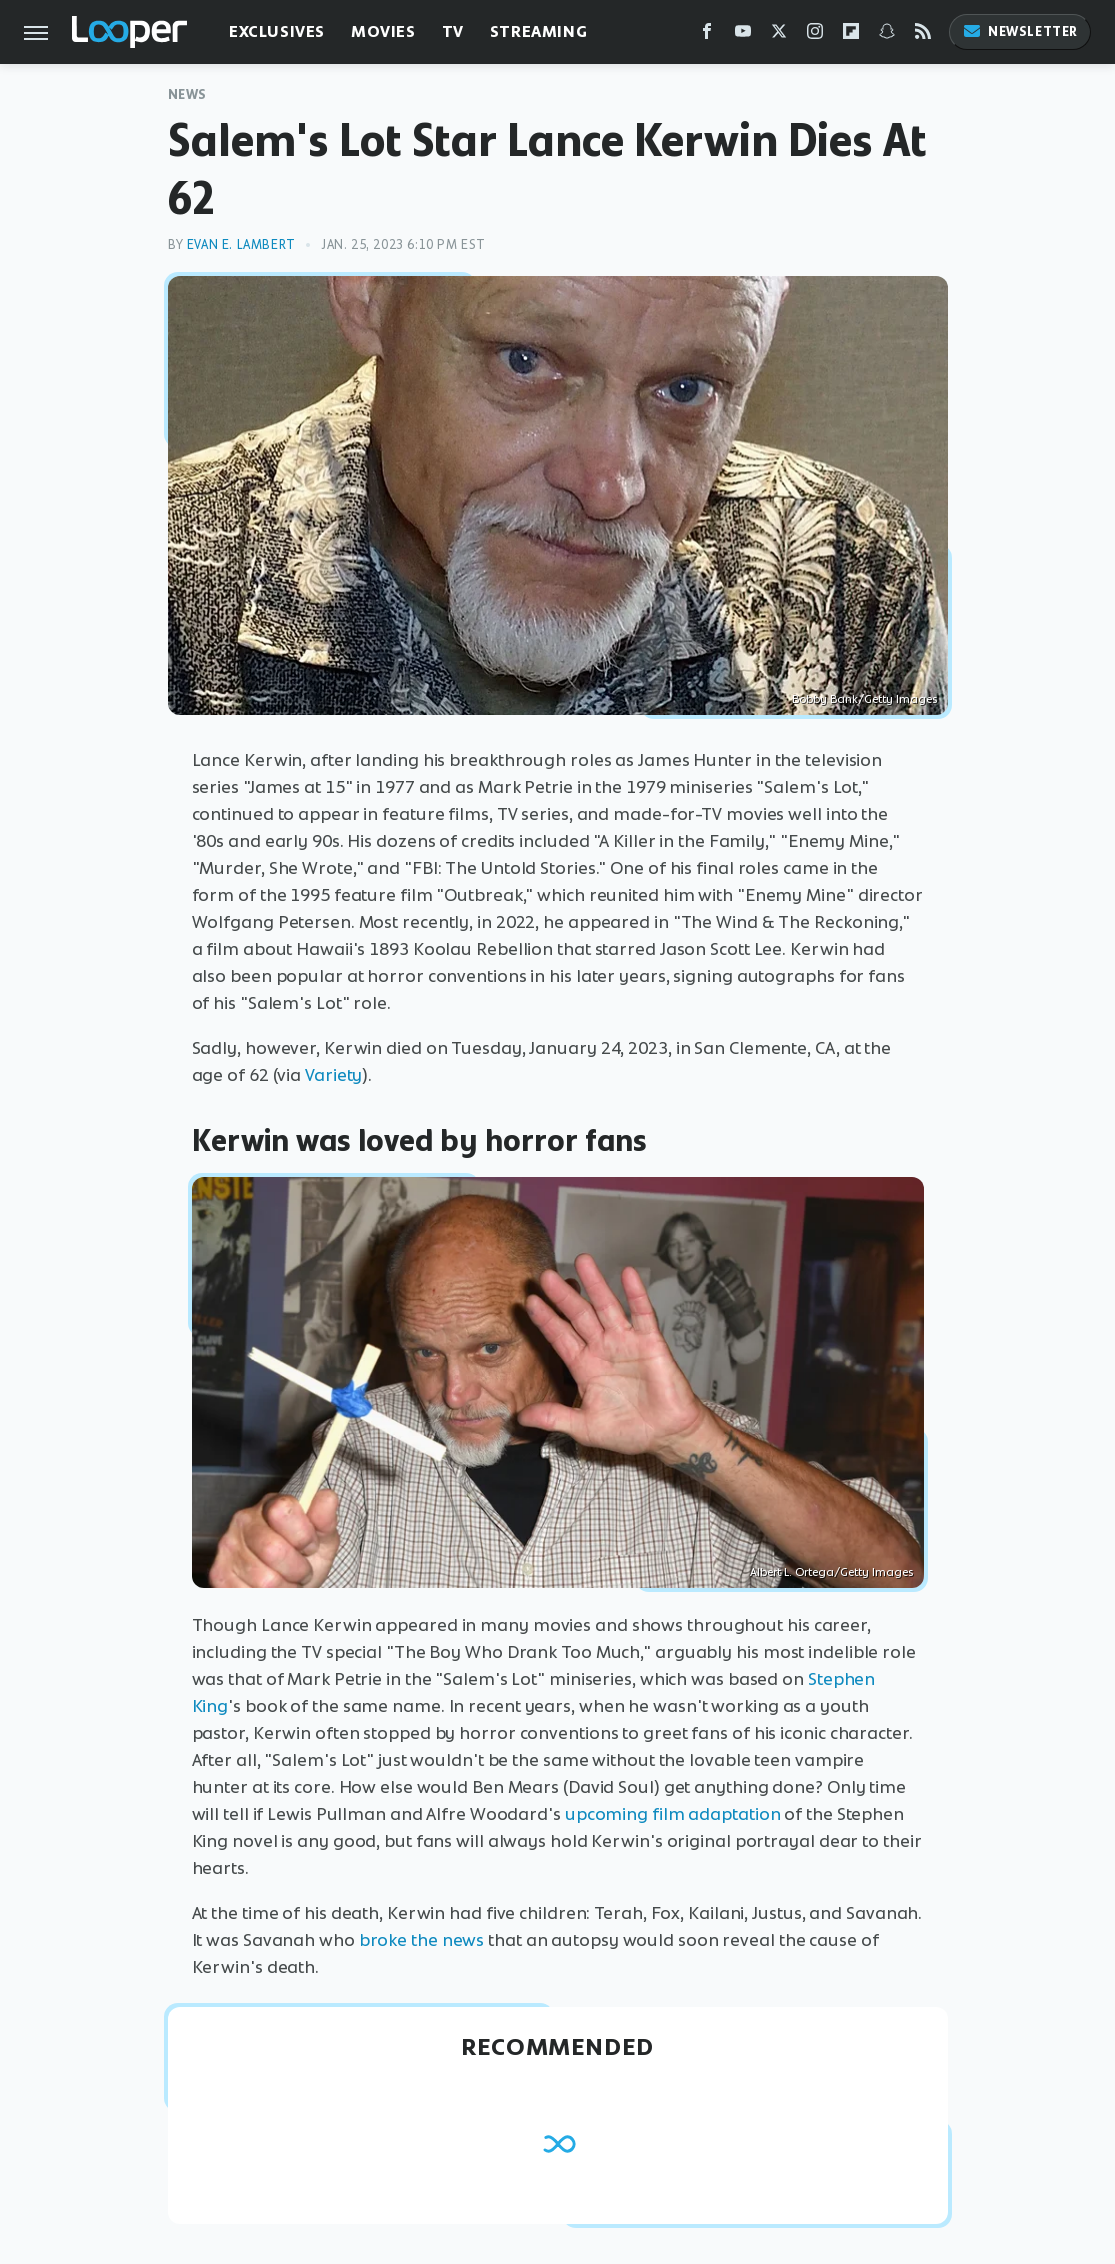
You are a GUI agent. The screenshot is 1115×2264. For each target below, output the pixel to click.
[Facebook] (707, 35)
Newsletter (1020, 31)
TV (453, 31)
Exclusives (277, 31)
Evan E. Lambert (241, 244)
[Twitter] (779, 35)
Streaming (538, 31)
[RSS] (923, 35)
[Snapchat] (887, 35)
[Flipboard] (851, 35)
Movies (383, 31)
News (187, 94)
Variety (333, 1075)
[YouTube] (743, 35)
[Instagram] (815, 35)
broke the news (422, 1940)
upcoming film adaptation (673, 1814)
